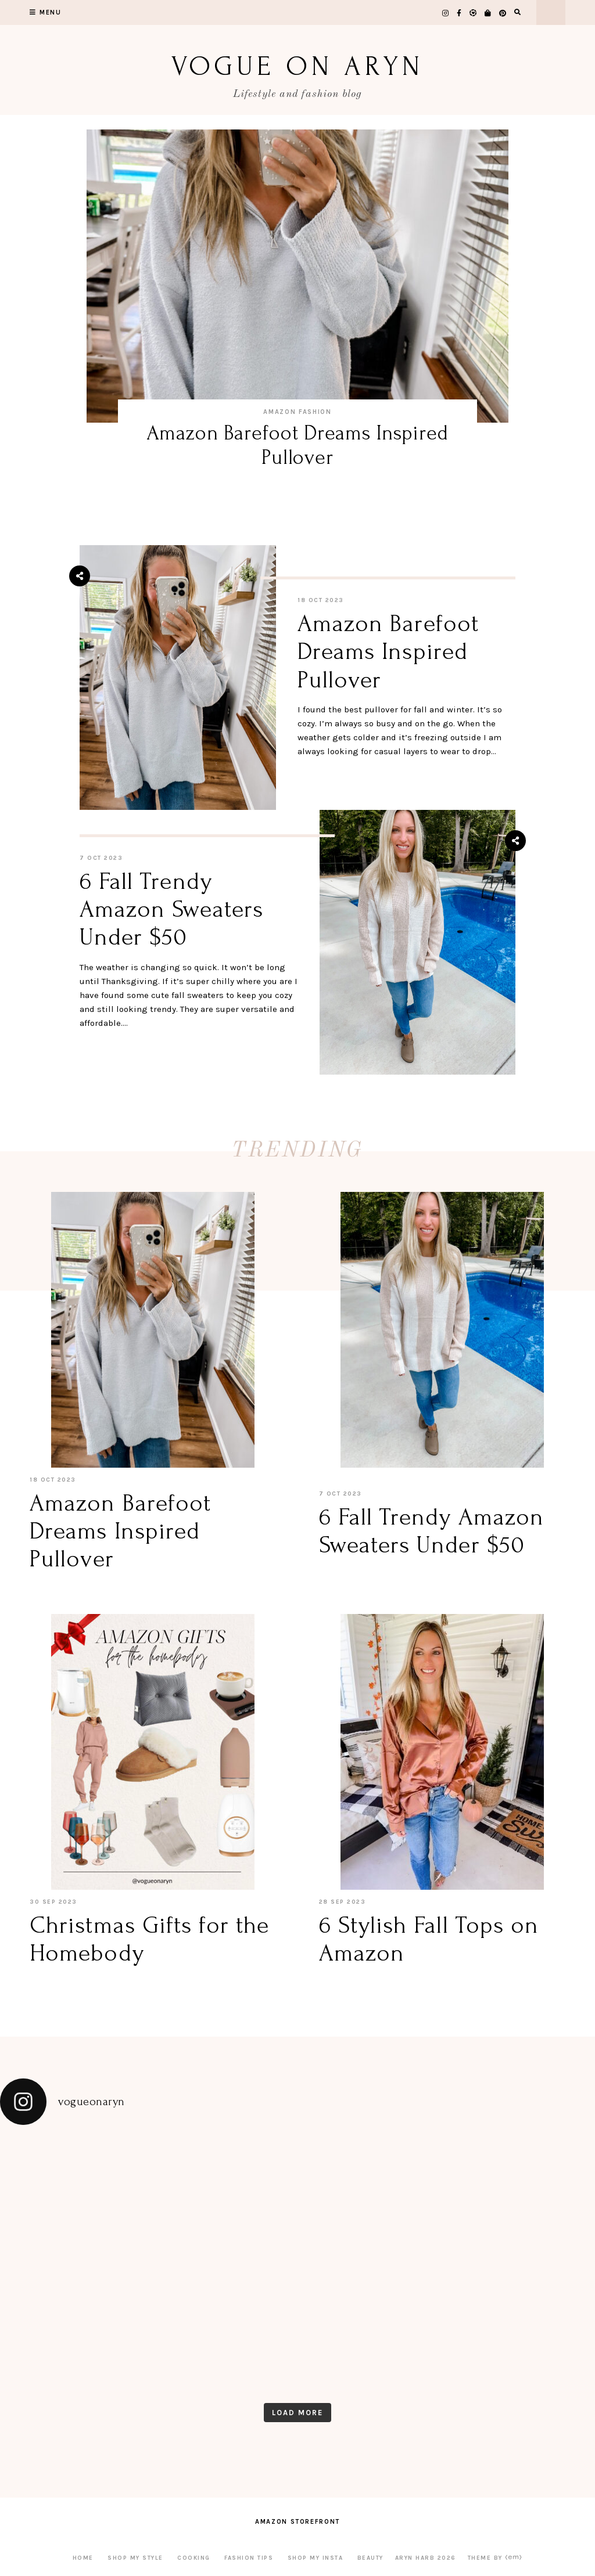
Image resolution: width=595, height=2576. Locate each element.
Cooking (193, 2558)
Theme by (495, 2558)
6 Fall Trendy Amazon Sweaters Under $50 (171, 909)
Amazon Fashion (297, 412)
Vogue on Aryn (297, 66)
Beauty (370, 2558)
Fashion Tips (248, 2558)
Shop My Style (135, 2558)
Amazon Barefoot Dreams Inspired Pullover (297, 445)
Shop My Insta (315, 2558)
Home (83, 2558)
